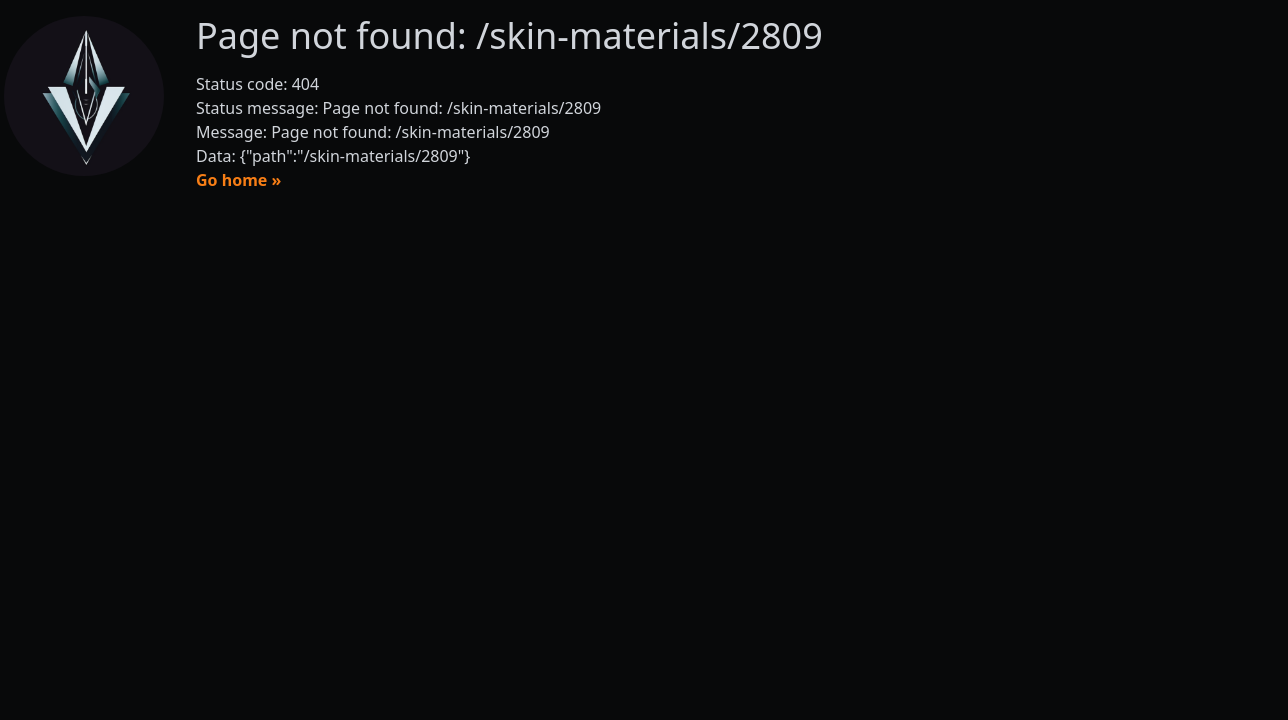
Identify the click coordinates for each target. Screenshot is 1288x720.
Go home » (238, 180)
